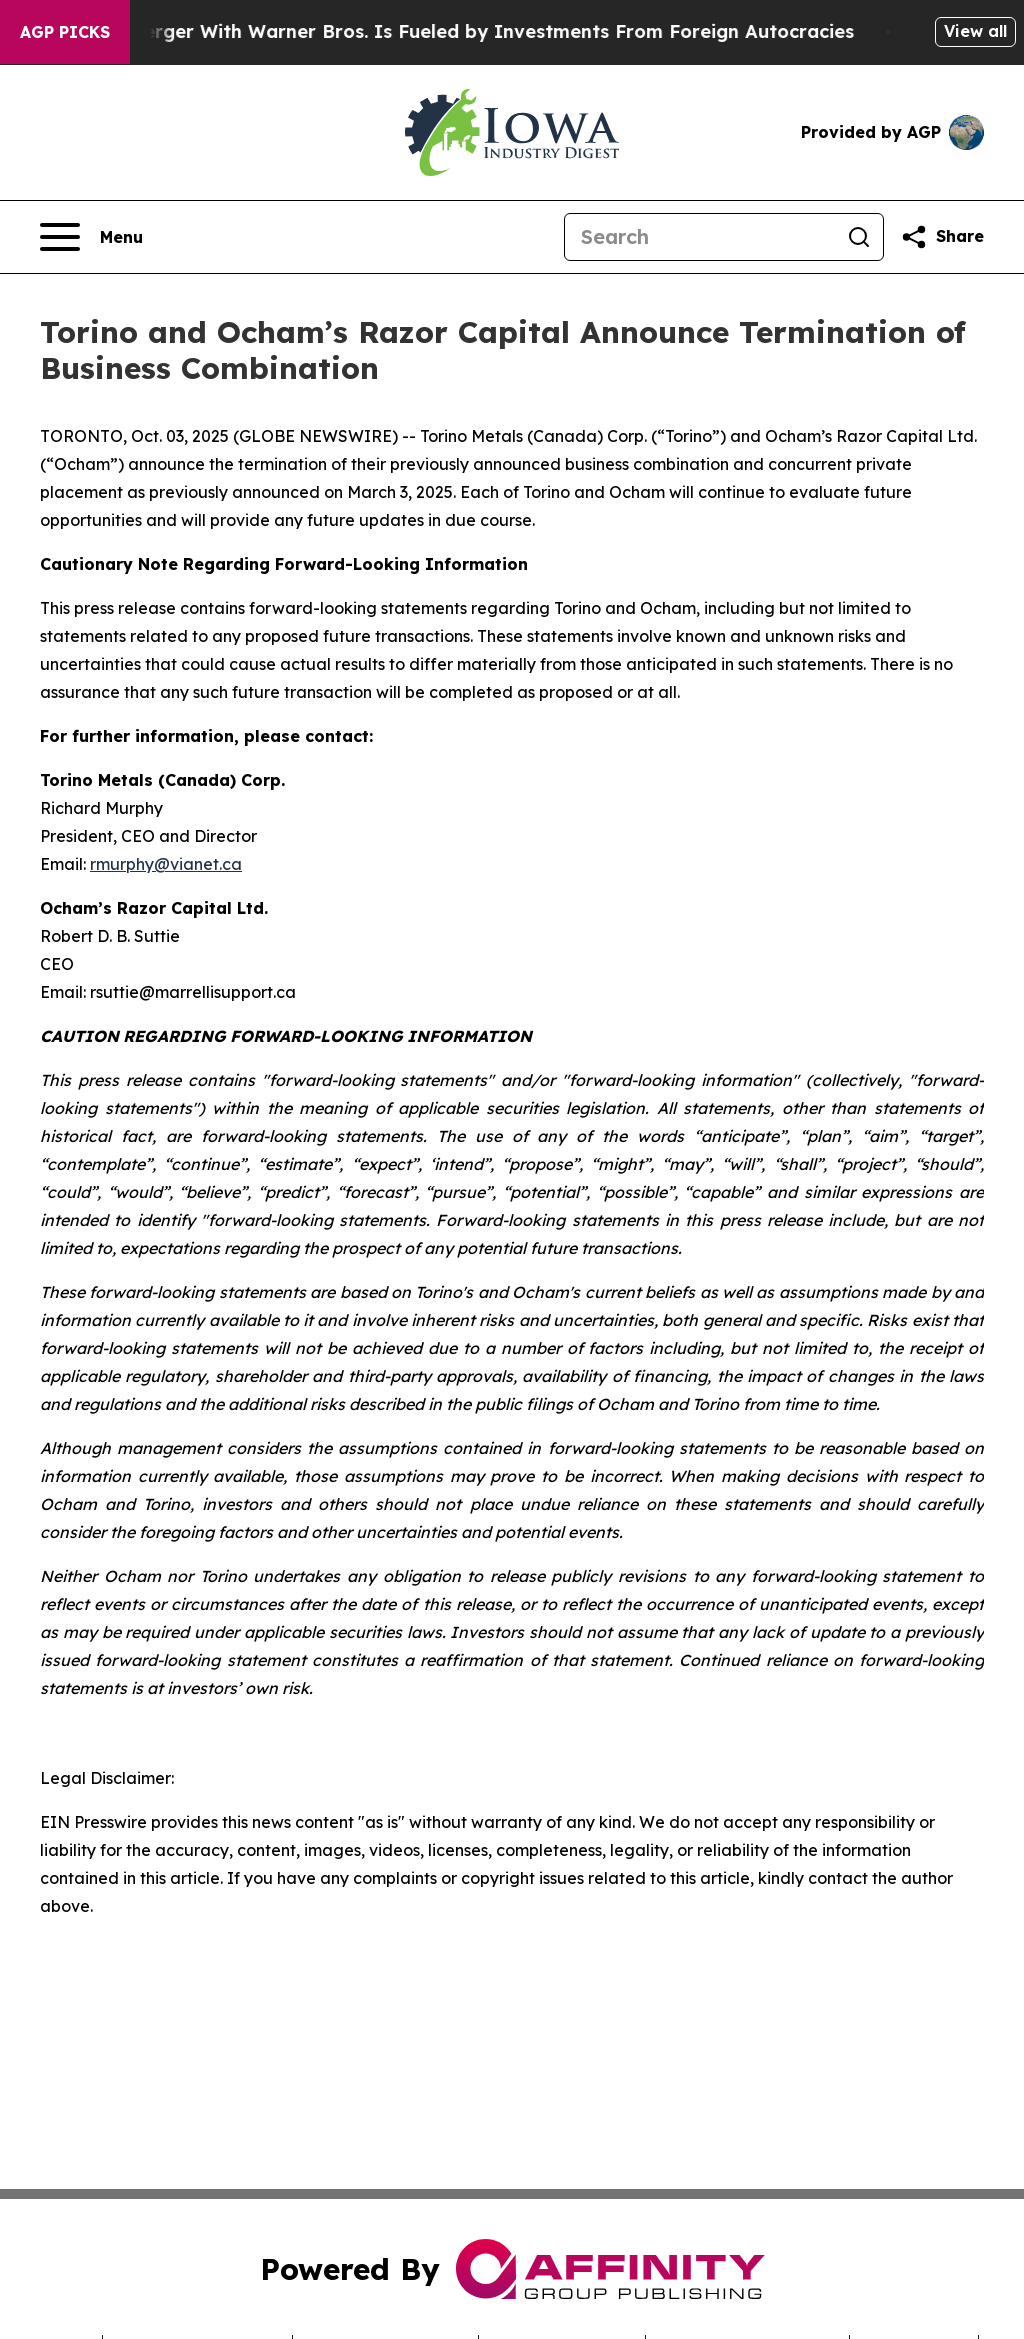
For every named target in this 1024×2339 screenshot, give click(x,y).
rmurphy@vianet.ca (166, 864)
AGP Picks (65, 32)
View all (975, 31)
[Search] (700, 237)
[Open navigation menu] (91, 237)
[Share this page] (942, 237)
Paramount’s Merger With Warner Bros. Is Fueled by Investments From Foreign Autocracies (446, 31)
